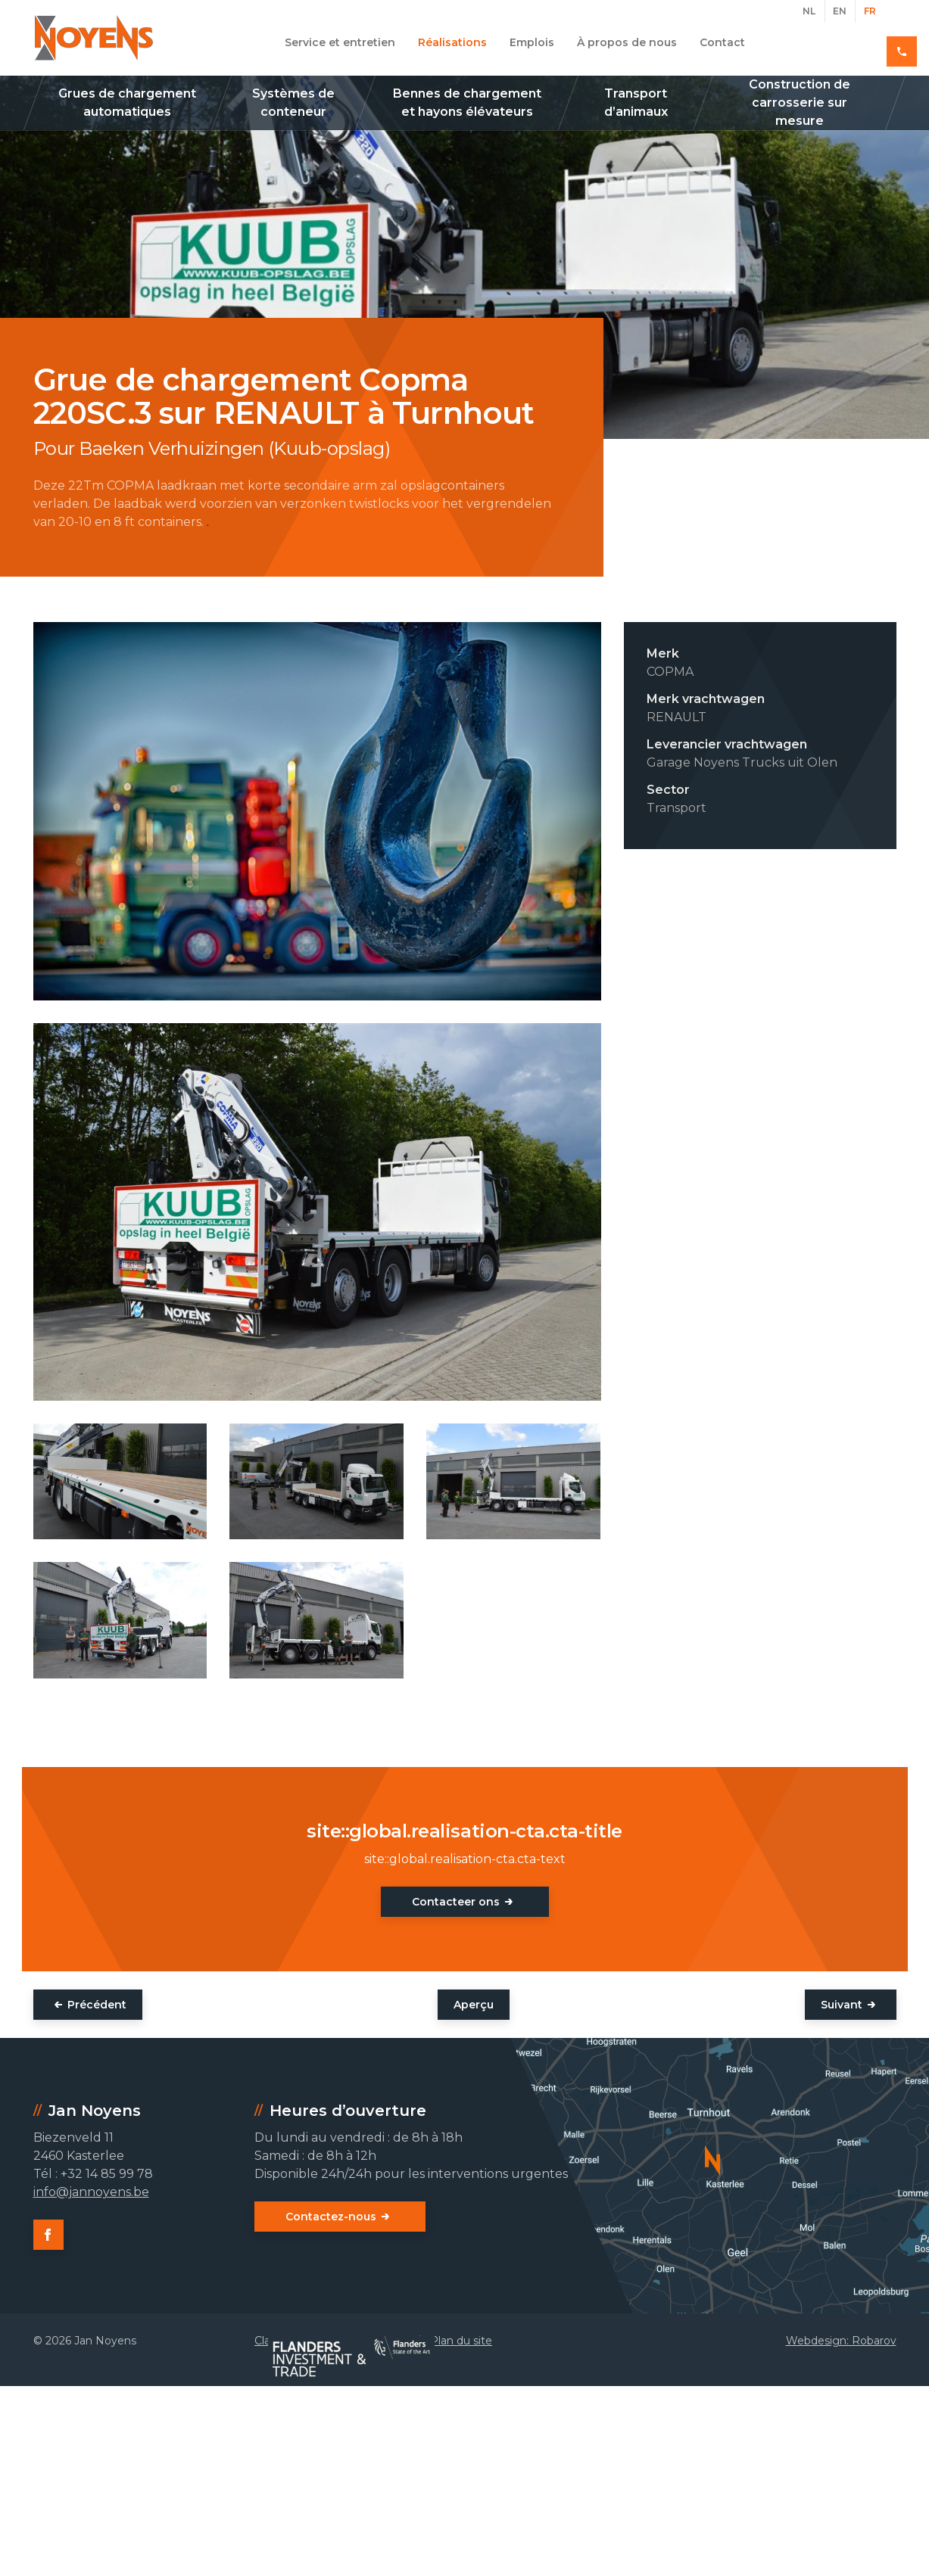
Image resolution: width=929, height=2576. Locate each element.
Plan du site (461, 2340)
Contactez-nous (330, 2216)
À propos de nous (627, 42)
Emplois (532, 42)
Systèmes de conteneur (293, 102)
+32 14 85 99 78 (842, 42)
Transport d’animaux (635, 102)
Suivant (841, 2004)
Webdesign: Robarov (841, 2340)
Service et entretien (340, 42)
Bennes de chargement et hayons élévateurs (467, 102)
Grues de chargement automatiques (127, 102)
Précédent (96, 2004)
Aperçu (474, 2004)
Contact (722, 42)
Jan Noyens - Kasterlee (93, 38)
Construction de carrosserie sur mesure (799, 102)
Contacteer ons (456, 1902)
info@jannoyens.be (91, 2192)
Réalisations (452, 42)
